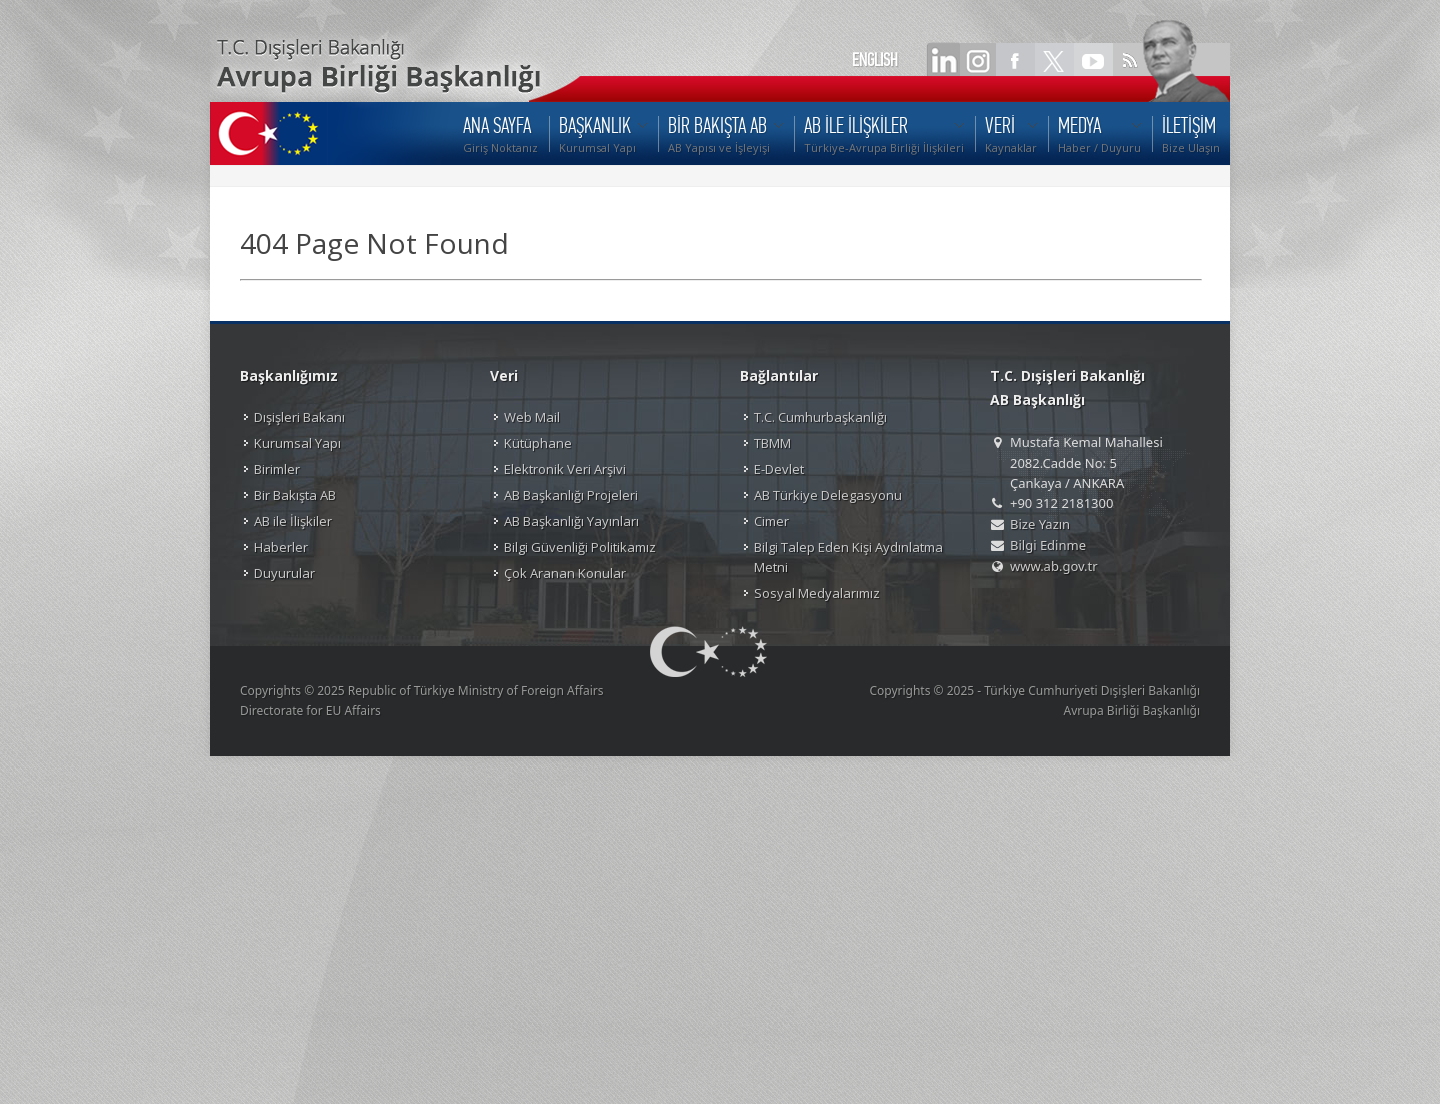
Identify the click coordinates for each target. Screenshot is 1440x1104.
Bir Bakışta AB (295, 495)
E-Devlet (779, 469)
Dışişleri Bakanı (299, 417)
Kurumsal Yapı (297, 443)
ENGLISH (875, 60)
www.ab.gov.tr (1054, 566)
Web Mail (532, 417)
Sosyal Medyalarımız (817, 593)
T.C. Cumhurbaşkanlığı (820, 417)
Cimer (771, 521)
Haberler (281, 547)
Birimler (277, 469)
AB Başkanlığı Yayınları (571, 521)
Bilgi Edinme (1048, 545)
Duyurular (284, 573)
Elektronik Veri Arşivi (565, 469)
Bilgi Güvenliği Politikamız (580, 547)
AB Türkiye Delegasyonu (828, 495)
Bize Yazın (1040, 524)
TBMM (772, 443)
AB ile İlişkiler (293, 521)
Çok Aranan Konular (565, 573)
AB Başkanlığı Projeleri (571, 495)
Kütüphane (538, 443)
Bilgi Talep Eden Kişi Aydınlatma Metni (848, 557)
